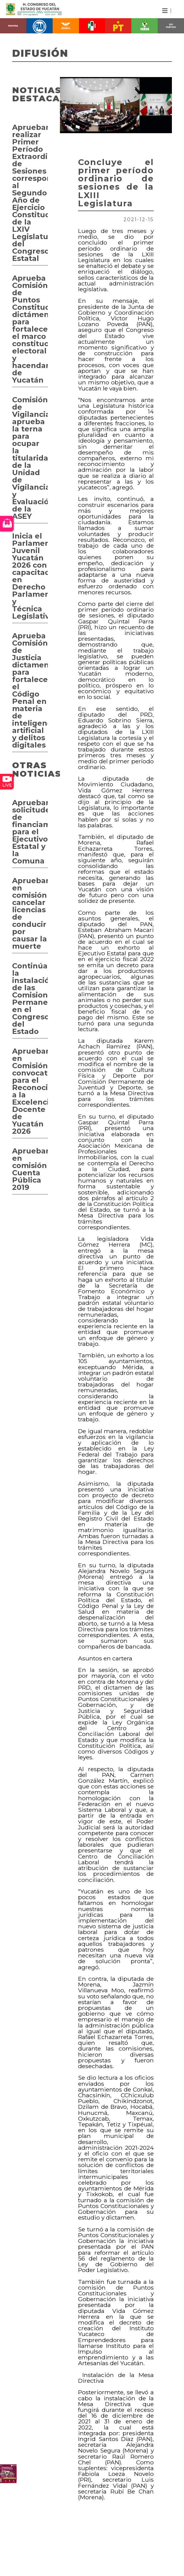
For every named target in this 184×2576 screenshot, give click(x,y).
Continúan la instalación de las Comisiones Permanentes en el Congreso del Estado (30, 998)
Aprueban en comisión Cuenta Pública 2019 (30, 1169)
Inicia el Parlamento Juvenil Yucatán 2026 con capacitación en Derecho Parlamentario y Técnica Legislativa (30, 576)
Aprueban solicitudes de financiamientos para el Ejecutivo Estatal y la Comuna (30, 831)
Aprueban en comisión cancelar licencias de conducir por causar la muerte (30, 913)
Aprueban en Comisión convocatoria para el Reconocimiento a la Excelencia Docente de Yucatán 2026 (30, 1091)
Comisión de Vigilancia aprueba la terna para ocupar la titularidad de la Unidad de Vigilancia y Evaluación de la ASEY (30, 458)
